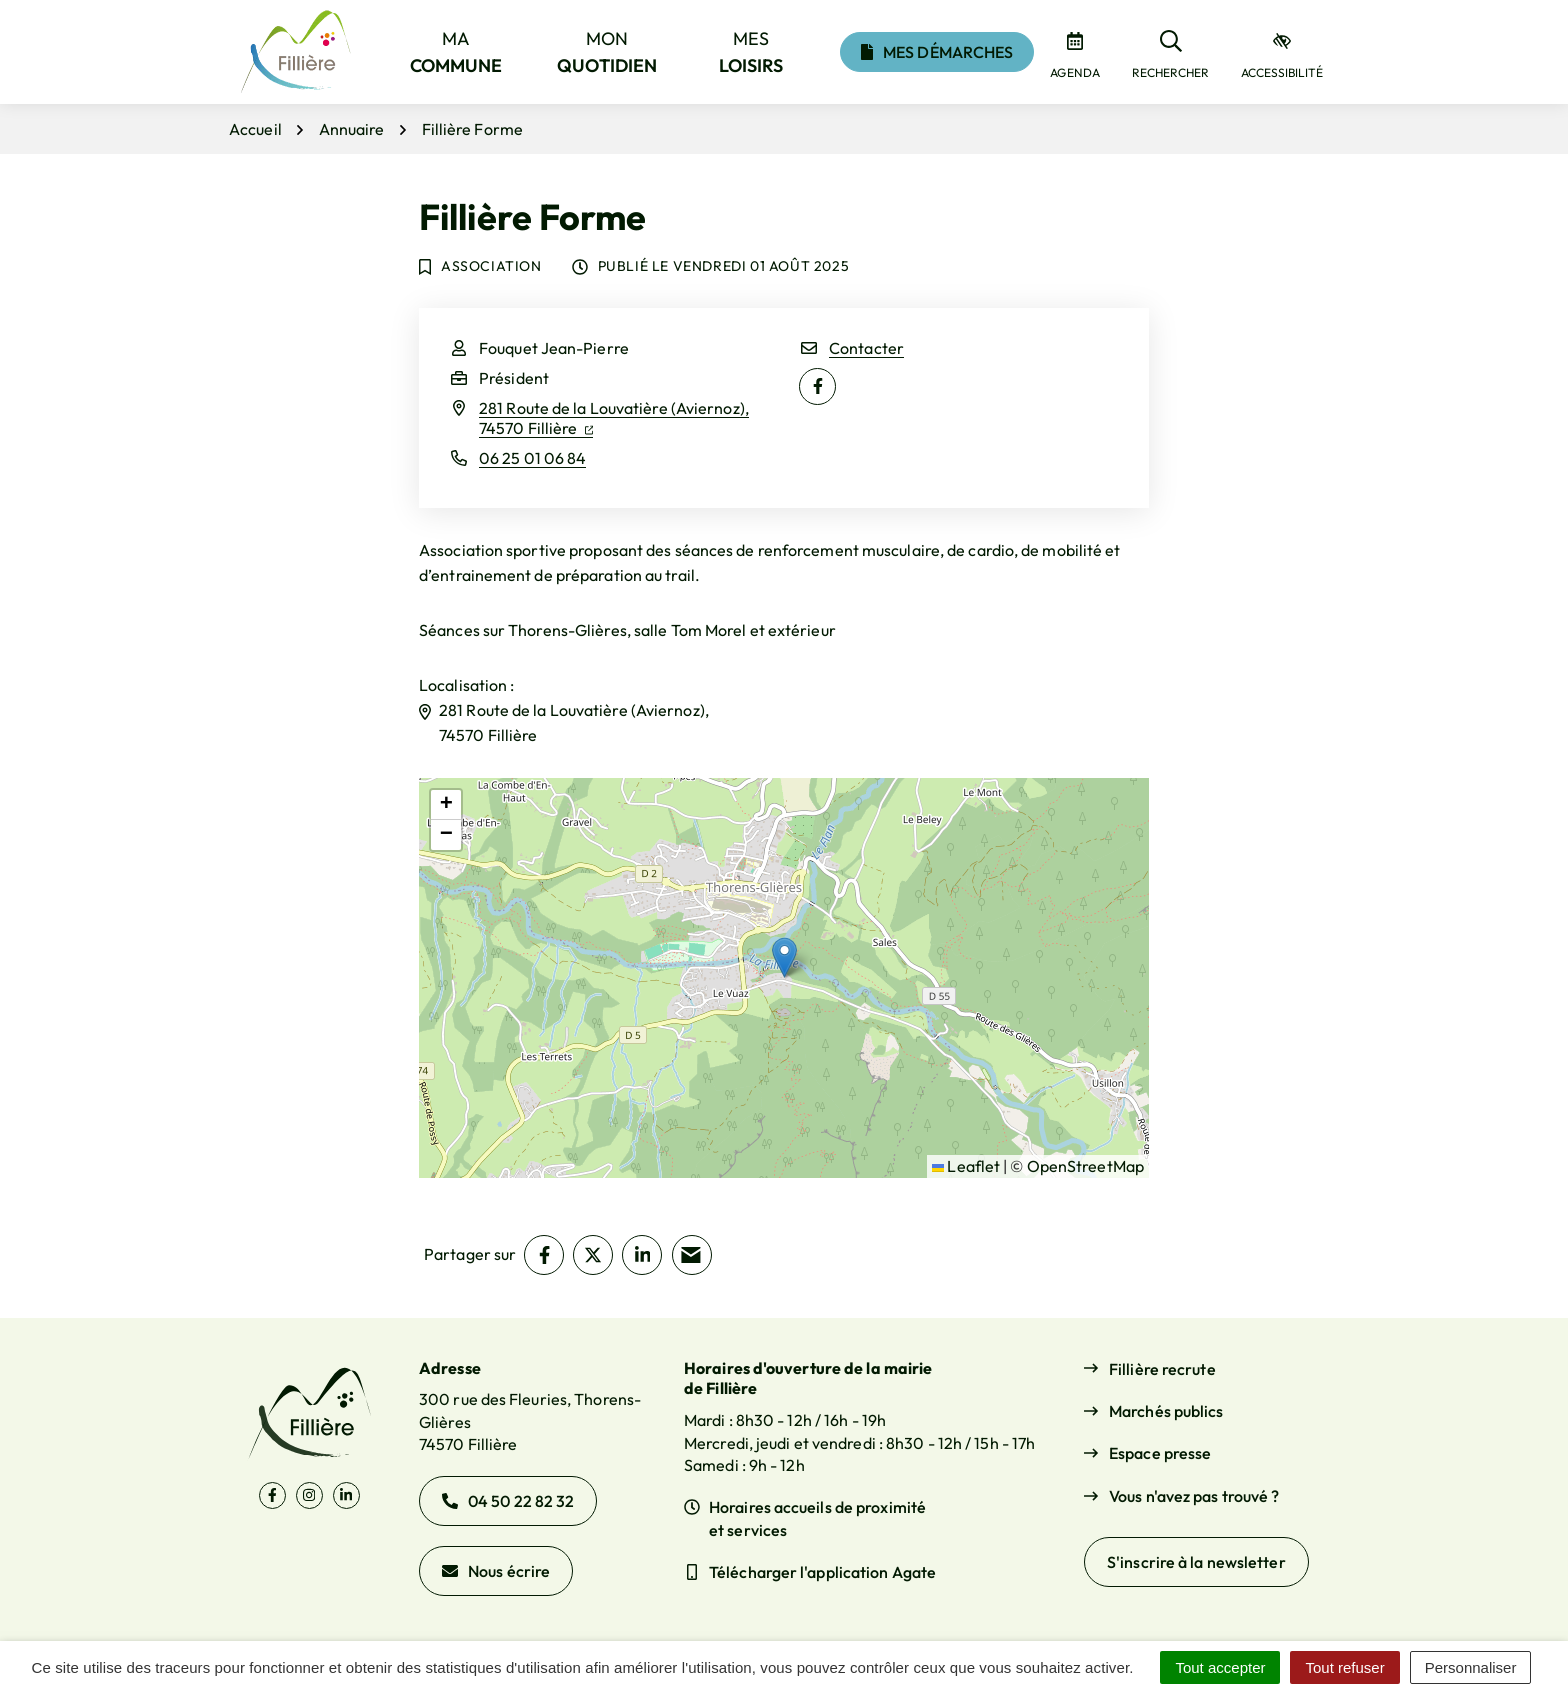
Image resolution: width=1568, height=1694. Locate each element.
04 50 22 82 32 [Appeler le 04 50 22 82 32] (508, 1501)
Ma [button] (456, 52)
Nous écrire (496, 1571)
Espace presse (1160, 1453)
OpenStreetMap (1085, 1166)
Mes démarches (937, 52)
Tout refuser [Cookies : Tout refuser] (1344, 1667)
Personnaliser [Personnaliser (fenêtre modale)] (1471, 1667)
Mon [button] (607, 52)
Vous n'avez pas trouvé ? (1194, 1496)
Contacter (866, 348)
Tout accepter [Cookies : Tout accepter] (1220, 1667)
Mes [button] (751, 52)
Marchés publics (1166, 1411)
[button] (784, 957)
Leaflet (966, 1166)
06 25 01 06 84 (532, 458)
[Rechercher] (1170, 52)
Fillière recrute (1162, 1369)
